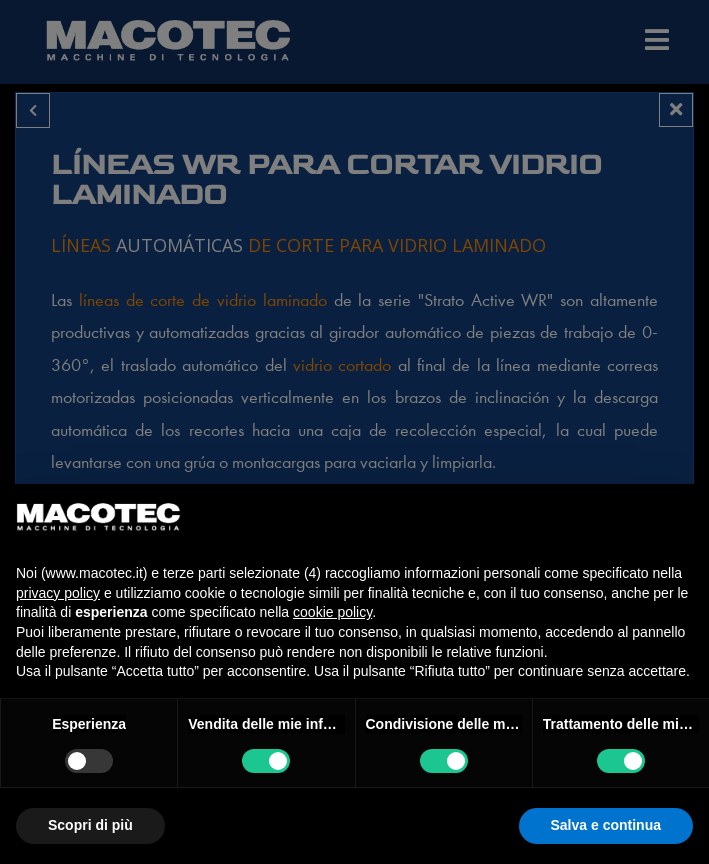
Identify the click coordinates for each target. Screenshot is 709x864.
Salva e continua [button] (606, 825)
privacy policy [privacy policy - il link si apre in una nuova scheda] (58, 593)
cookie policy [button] (332, 612)
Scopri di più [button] (90, 825)
